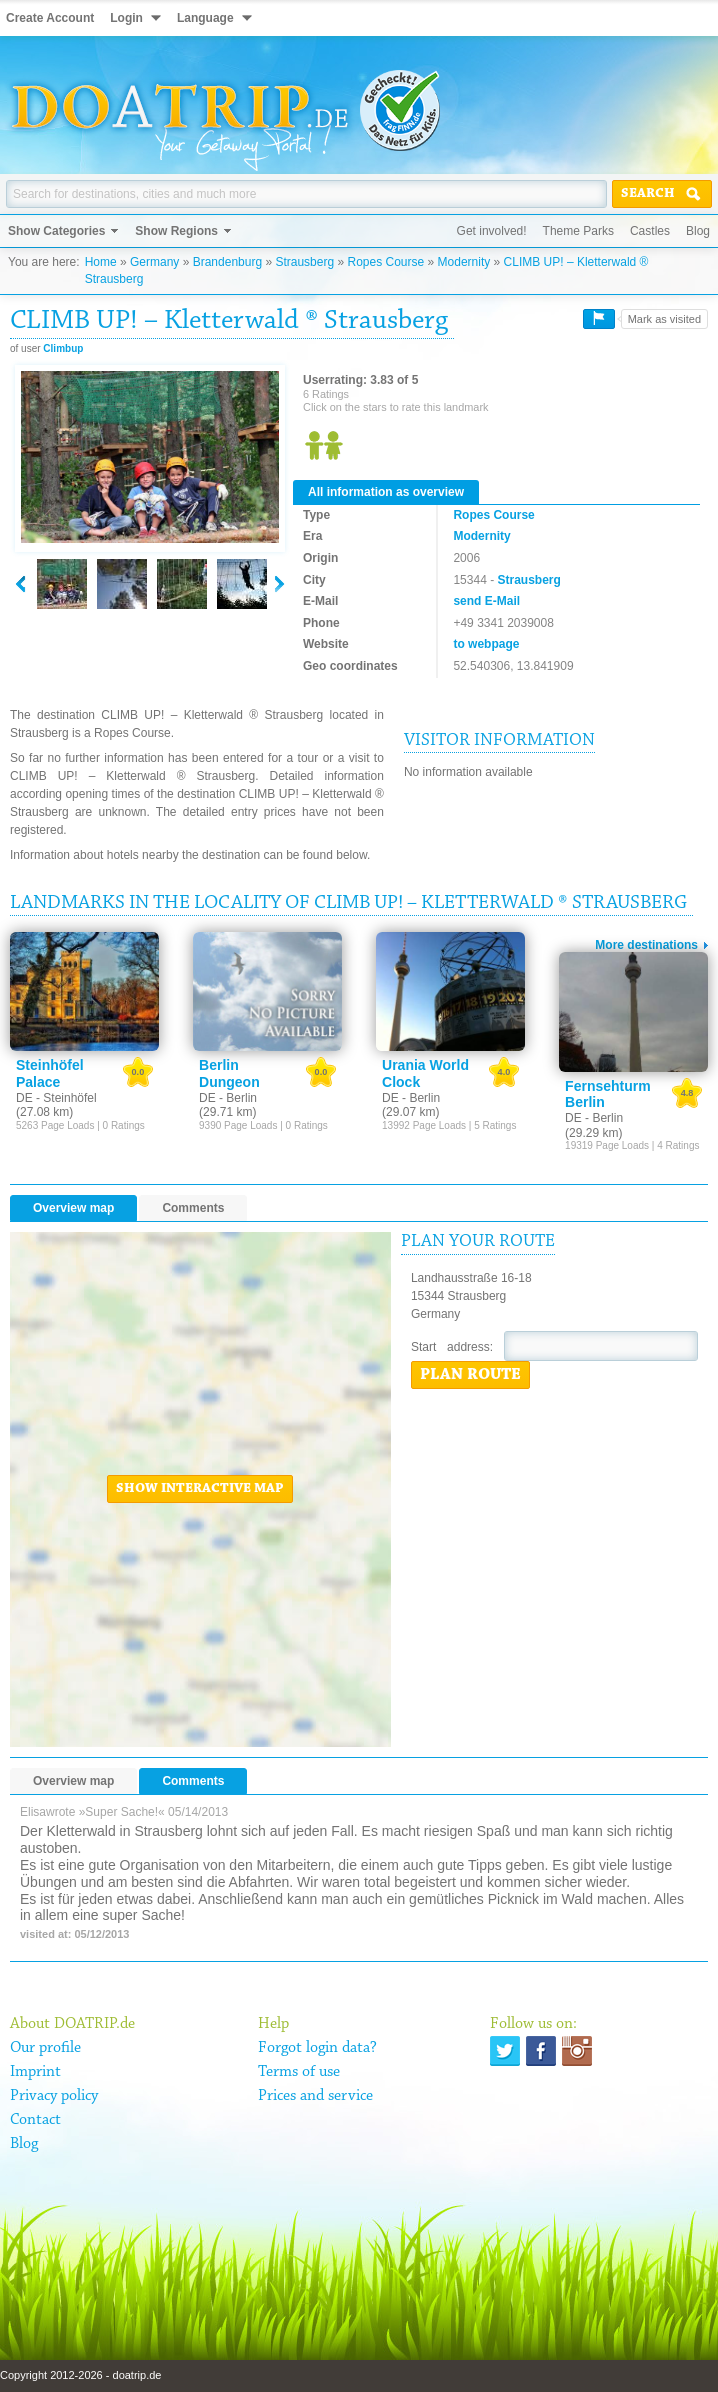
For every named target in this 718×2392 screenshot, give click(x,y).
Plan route (470, 1375)
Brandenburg (227, 262)
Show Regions (176, 231)
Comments (193, 1208)
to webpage (486, 644)
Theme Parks (578, 231)
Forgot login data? (317, 2048)
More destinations (646, 945)
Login (126, 18)
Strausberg (304, 262)
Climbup (63, 348)
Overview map (73, 1208)
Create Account (50, 18)
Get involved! (492, 231)
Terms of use (299, 2072)
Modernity (464, 262)
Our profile (45, 2048)
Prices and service (315, 2096)
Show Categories (56, 231)
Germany (154, 262)
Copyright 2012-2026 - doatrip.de (80, 2375)
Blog (698, 231)
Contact (35, 2120)
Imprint (35, 2072)
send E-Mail (486, 601)
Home (101, 262)
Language (205, 18)
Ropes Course (385, 262)
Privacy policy (54, 2096)
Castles (650, 231)
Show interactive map (200, 1489)
